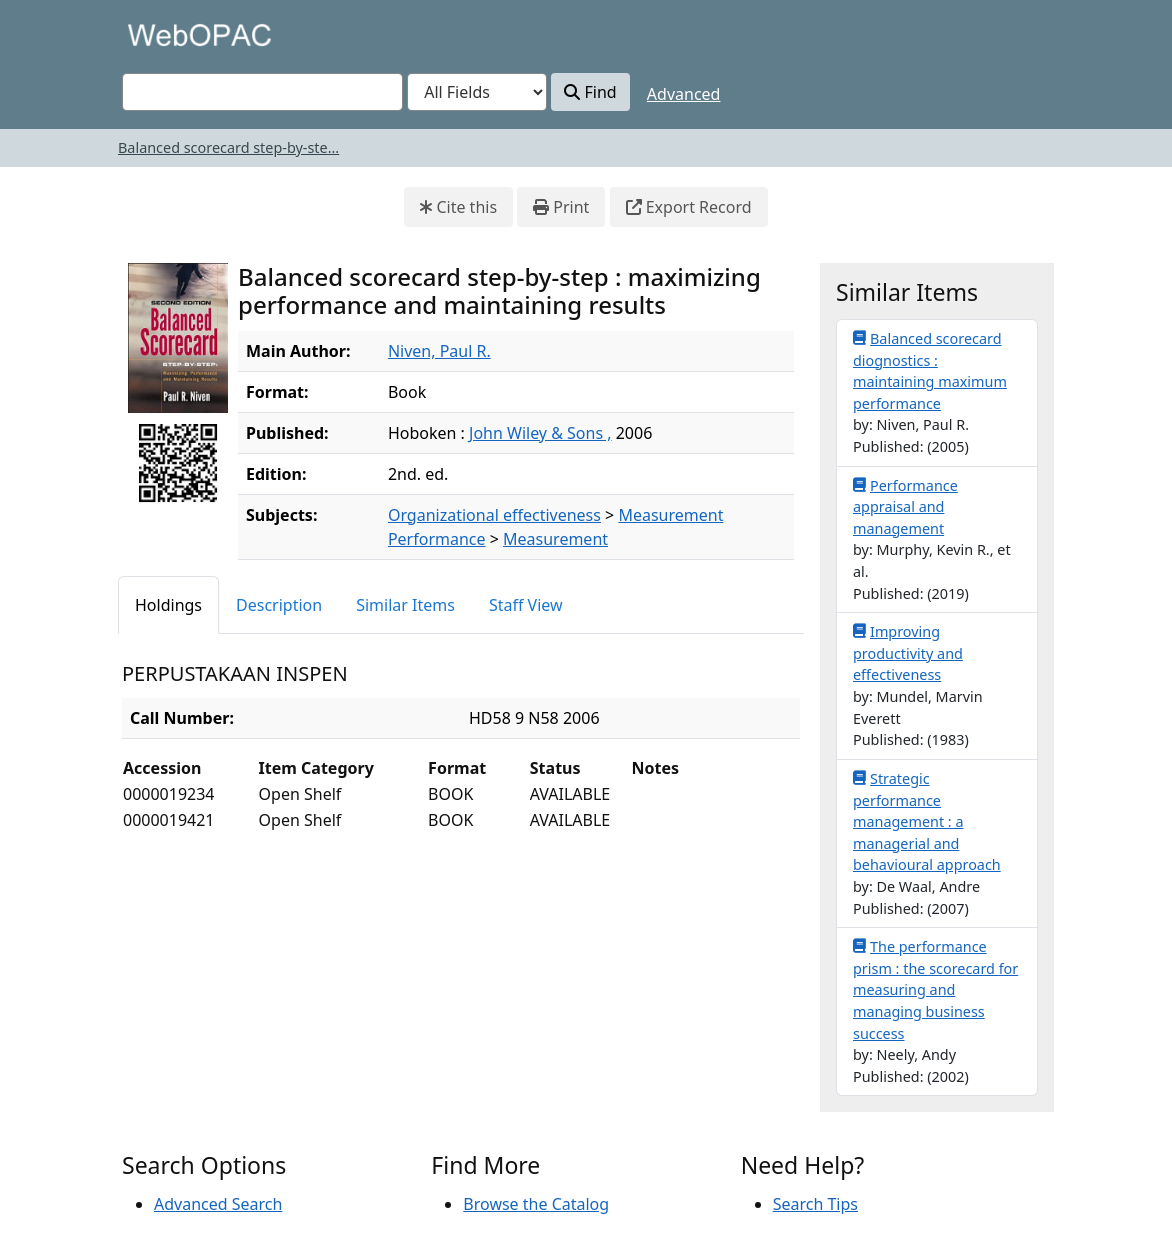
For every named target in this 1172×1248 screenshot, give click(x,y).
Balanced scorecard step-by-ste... (228, 147)
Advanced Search (218, 1204)
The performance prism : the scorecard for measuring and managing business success (935, 989)
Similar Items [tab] (405, 605)
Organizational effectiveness (494, 515)
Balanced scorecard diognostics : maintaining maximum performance (930, 370)
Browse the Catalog (536, 1204)
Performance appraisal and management (905, 506)
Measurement (670, 515)
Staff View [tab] (526, 605)
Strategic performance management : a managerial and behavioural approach (927, 821)
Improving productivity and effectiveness (908, 652)
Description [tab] (279, 605)
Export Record (689, 207)
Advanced (684, 94)
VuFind (157, 34)
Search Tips (815, 1204)
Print (561, 207)
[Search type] (477, 92)
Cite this (458, 207)
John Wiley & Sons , (540, 433)
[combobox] (262, 92)
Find (590, 92)
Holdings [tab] (168, 605)
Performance (437, 539)
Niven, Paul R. (439, 351)
